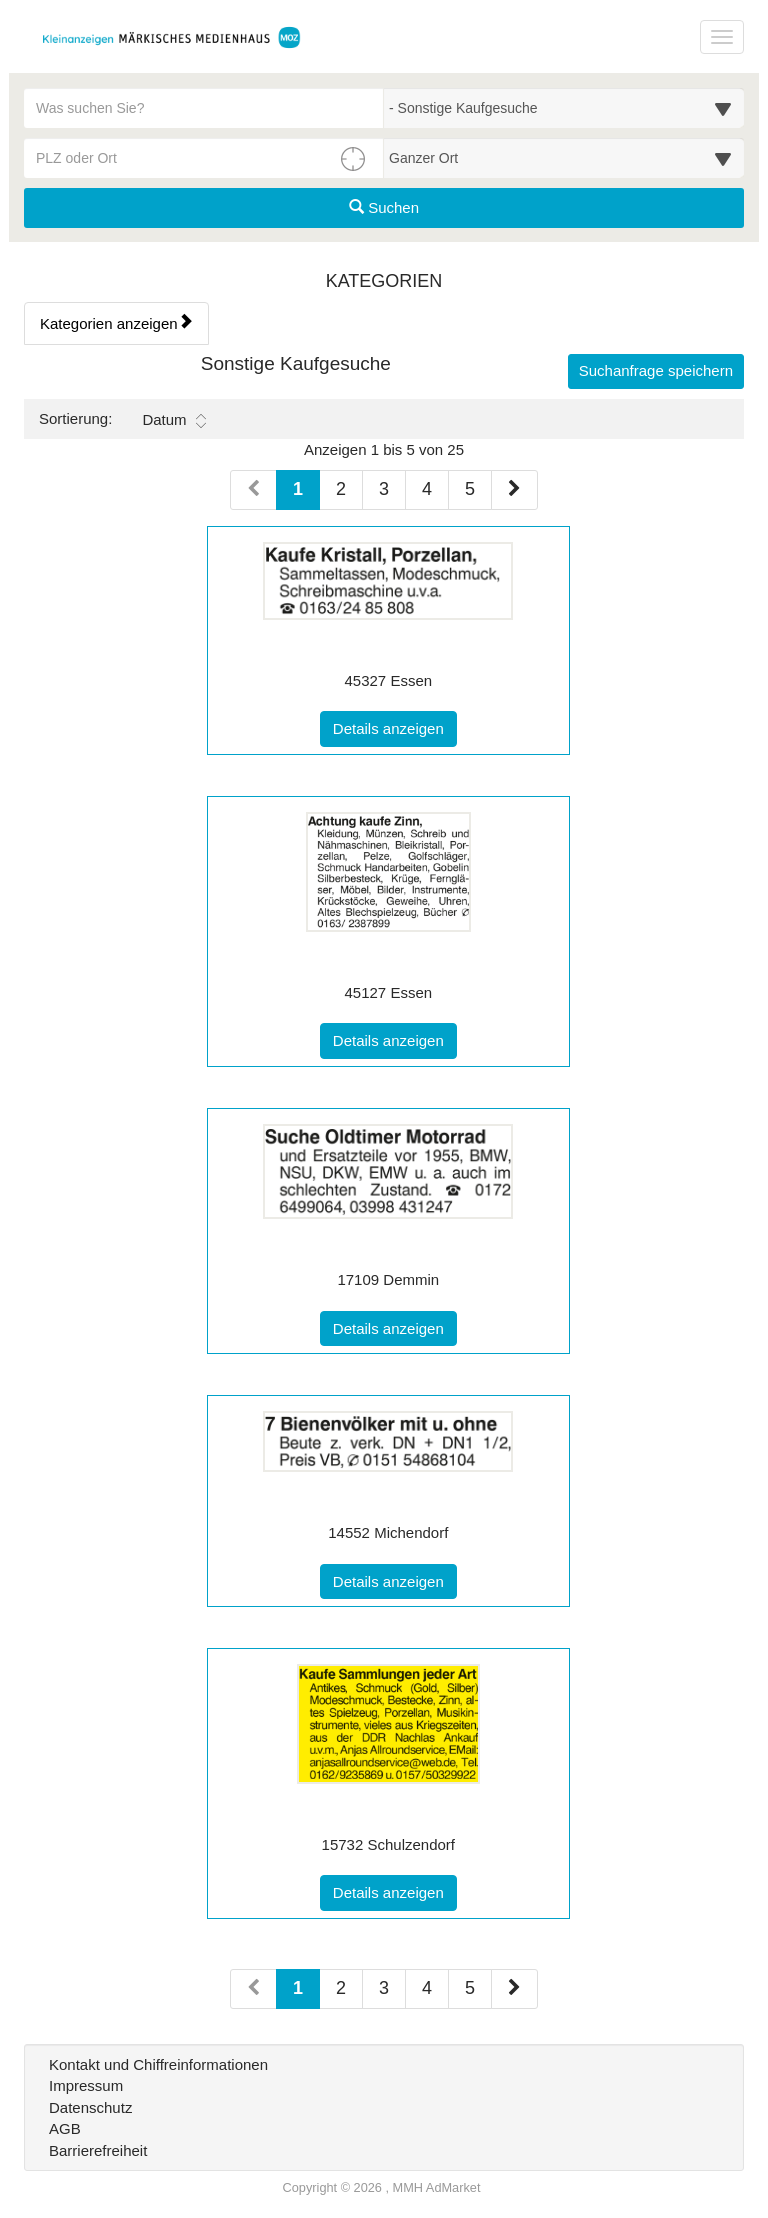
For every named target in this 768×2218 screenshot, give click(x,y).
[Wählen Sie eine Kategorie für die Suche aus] (564, 108)
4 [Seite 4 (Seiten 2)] (427, 1988)
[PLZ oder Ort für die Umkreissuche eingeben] (204, 158)
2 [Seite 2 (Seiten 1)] (341, 489)
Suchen (384, 207)
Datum (173, 420)
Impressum (86, 2085)
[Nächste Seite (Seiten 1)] (514, 490)
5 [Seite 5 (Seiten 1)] (470, 489)
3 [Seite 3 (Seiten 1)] (384, 489)
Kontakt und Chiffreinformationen (158, 2064)
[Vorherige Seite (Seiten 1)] (253, 490)
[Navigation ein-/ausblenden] (722, 37)
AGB (65, 2128)
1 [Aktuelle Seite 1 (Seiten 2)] (298, 1986)
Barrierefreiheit (98, 2150)
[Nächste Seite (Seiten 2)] (514, 1989)
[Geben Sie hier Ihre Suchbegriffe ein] (204, 108)
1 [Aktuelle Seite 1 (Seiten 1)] (298, 487)
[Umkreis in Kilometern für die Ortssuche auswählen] (564, 158)
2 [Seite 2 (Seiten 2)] (341, 1988)
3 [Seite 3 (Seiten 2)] (384, 1988)
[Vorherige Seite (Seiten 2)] (253, 1989)
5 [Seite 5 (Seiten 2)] (470, 1988)
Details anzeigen (395, 727)
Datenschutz (90, 2107)
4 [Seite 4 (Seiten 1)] (427, 489)
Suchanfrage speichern (656, 370)
